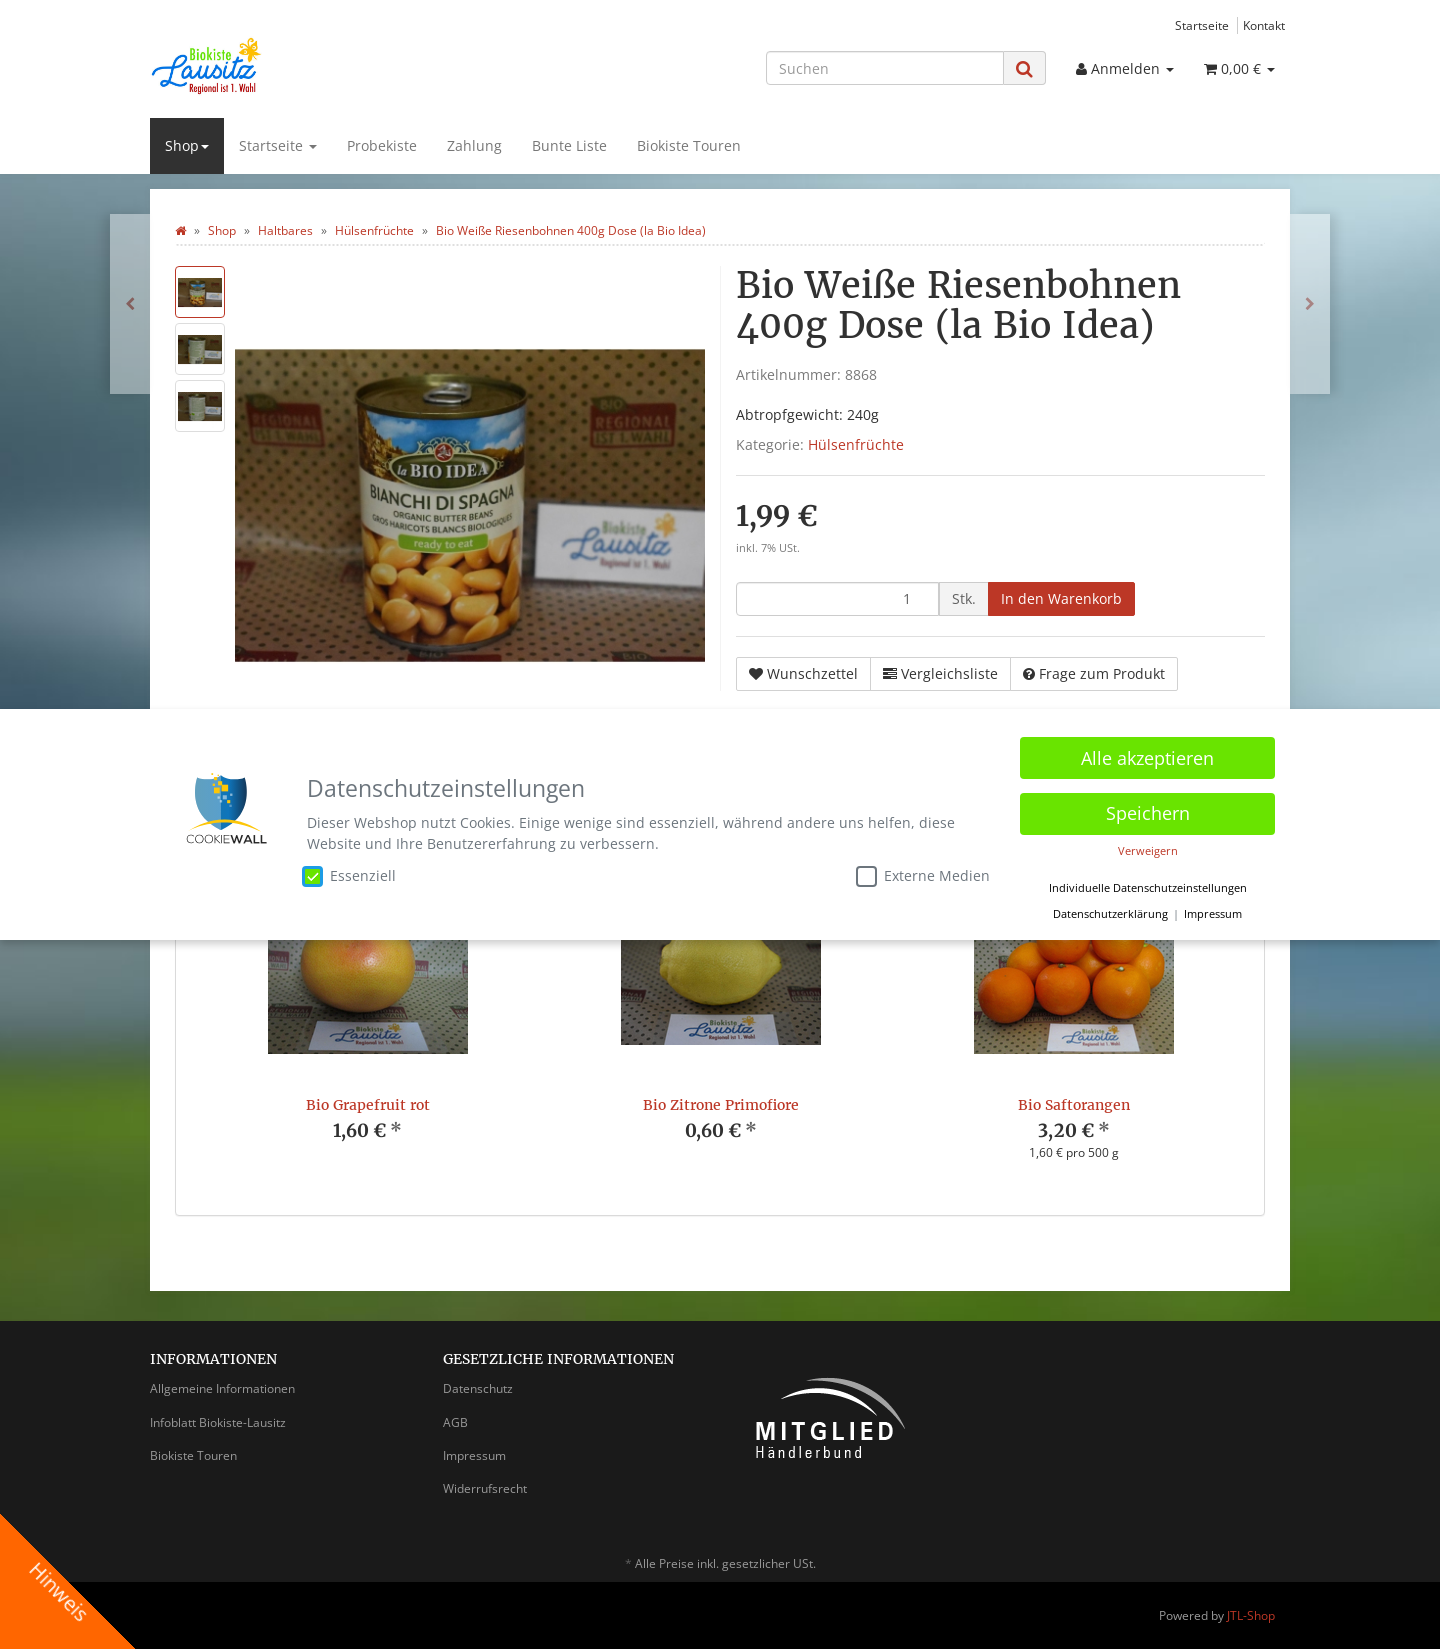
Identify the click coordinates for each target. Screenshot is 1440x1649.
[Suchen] (885, 68)
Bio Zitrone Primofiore (721, 1105)
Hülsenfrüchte (856, 444)
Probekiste (382, 145)
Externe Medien (923, 876)
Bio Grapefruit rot (368, 1105)
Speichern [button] (1148, 813)
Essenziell (349, 876)
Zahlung (474, 145)
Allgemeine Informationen (222, 1388)
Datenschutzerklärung (1110, 914)
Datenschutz (478, 1388)
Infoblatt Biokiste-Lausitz (218, 1422)
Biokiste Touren (689, 145)
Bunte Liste (569, 145)
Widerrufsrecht (485, 1488)
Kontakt (1264, 25)
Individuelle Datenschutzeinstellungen (1148, 888)
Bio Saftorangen (1074, 1105)
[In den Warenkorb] (1061, 599)
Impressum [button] (1213, 914)
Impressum (474, 1455)
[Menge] (837, 599)
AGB (455, 1422)
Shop (187, 145)
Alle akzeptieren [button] (1147, 758)
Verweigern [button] (1148, 851)
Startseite (1202, 25)
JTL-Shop (1251, 1615)
